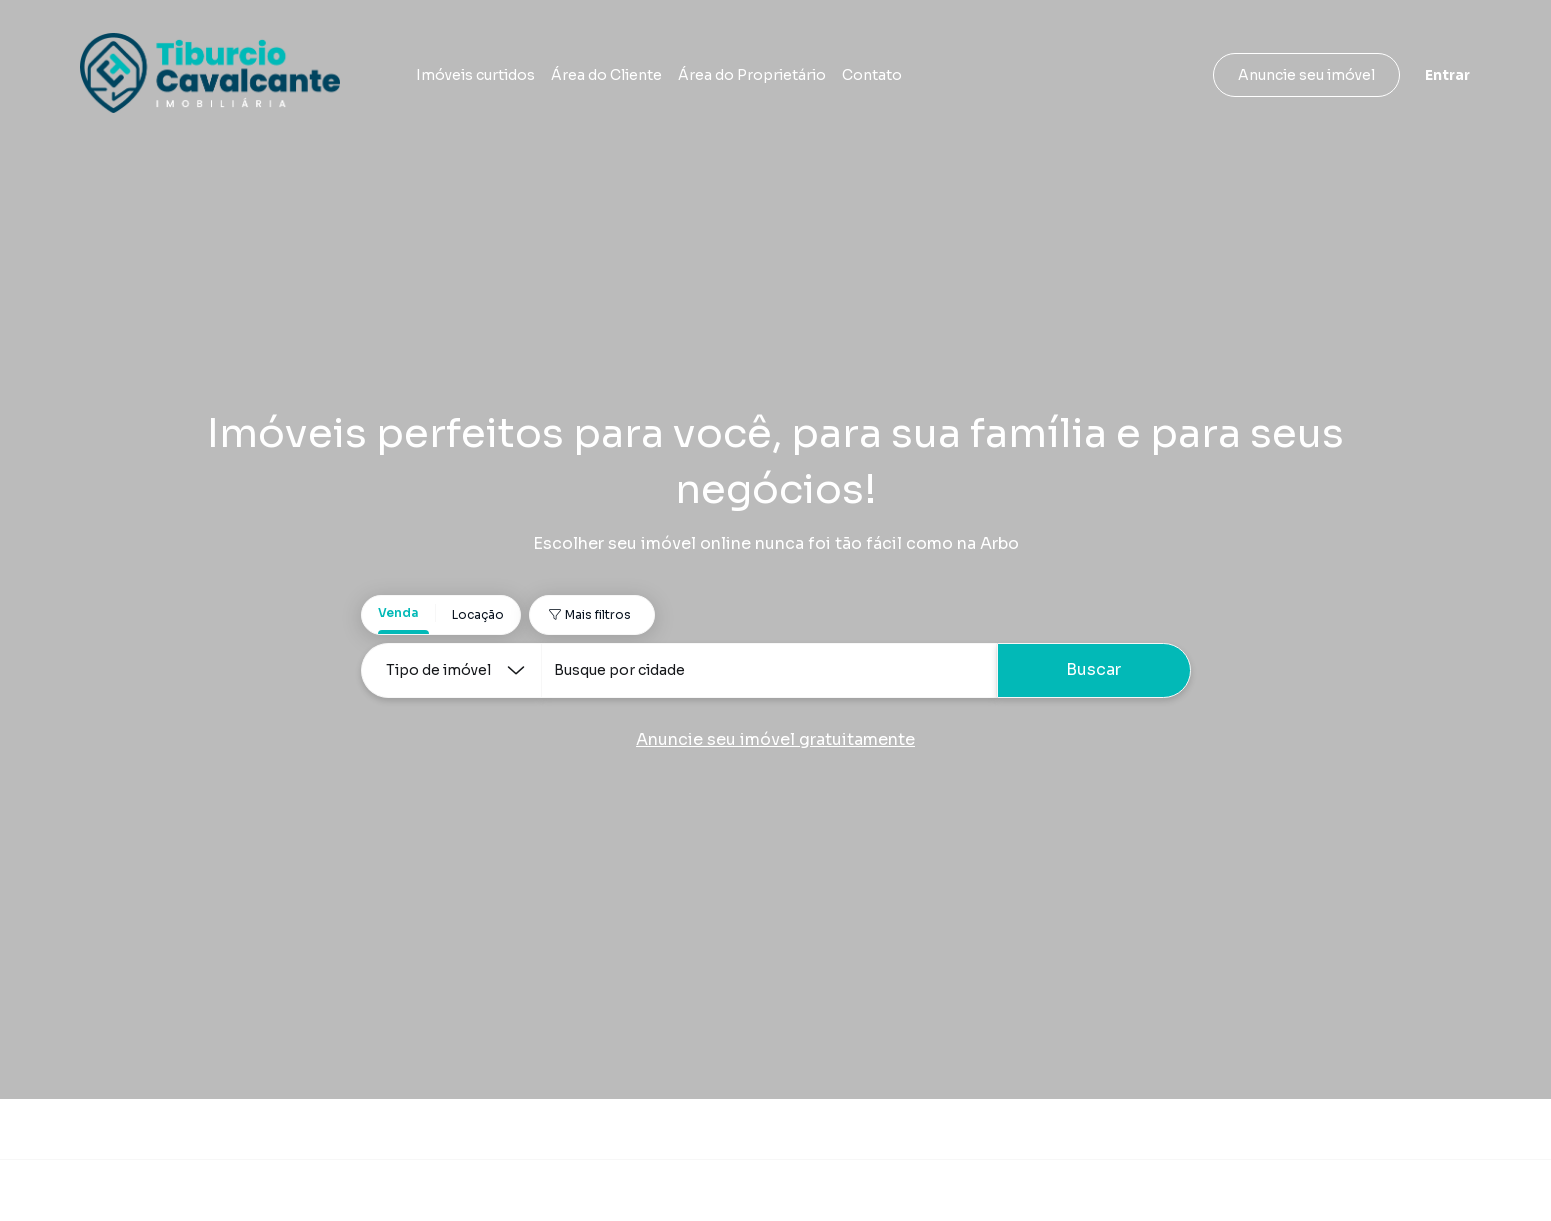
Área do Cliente (606, 75)
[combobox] (769, 670)
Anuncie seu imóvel (1306, 75)
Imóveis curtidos (475, 75)
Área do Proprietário (752, 75)
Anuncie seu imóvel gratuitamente (775, 739)
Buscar (1093, 669)
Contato (872, 75)
